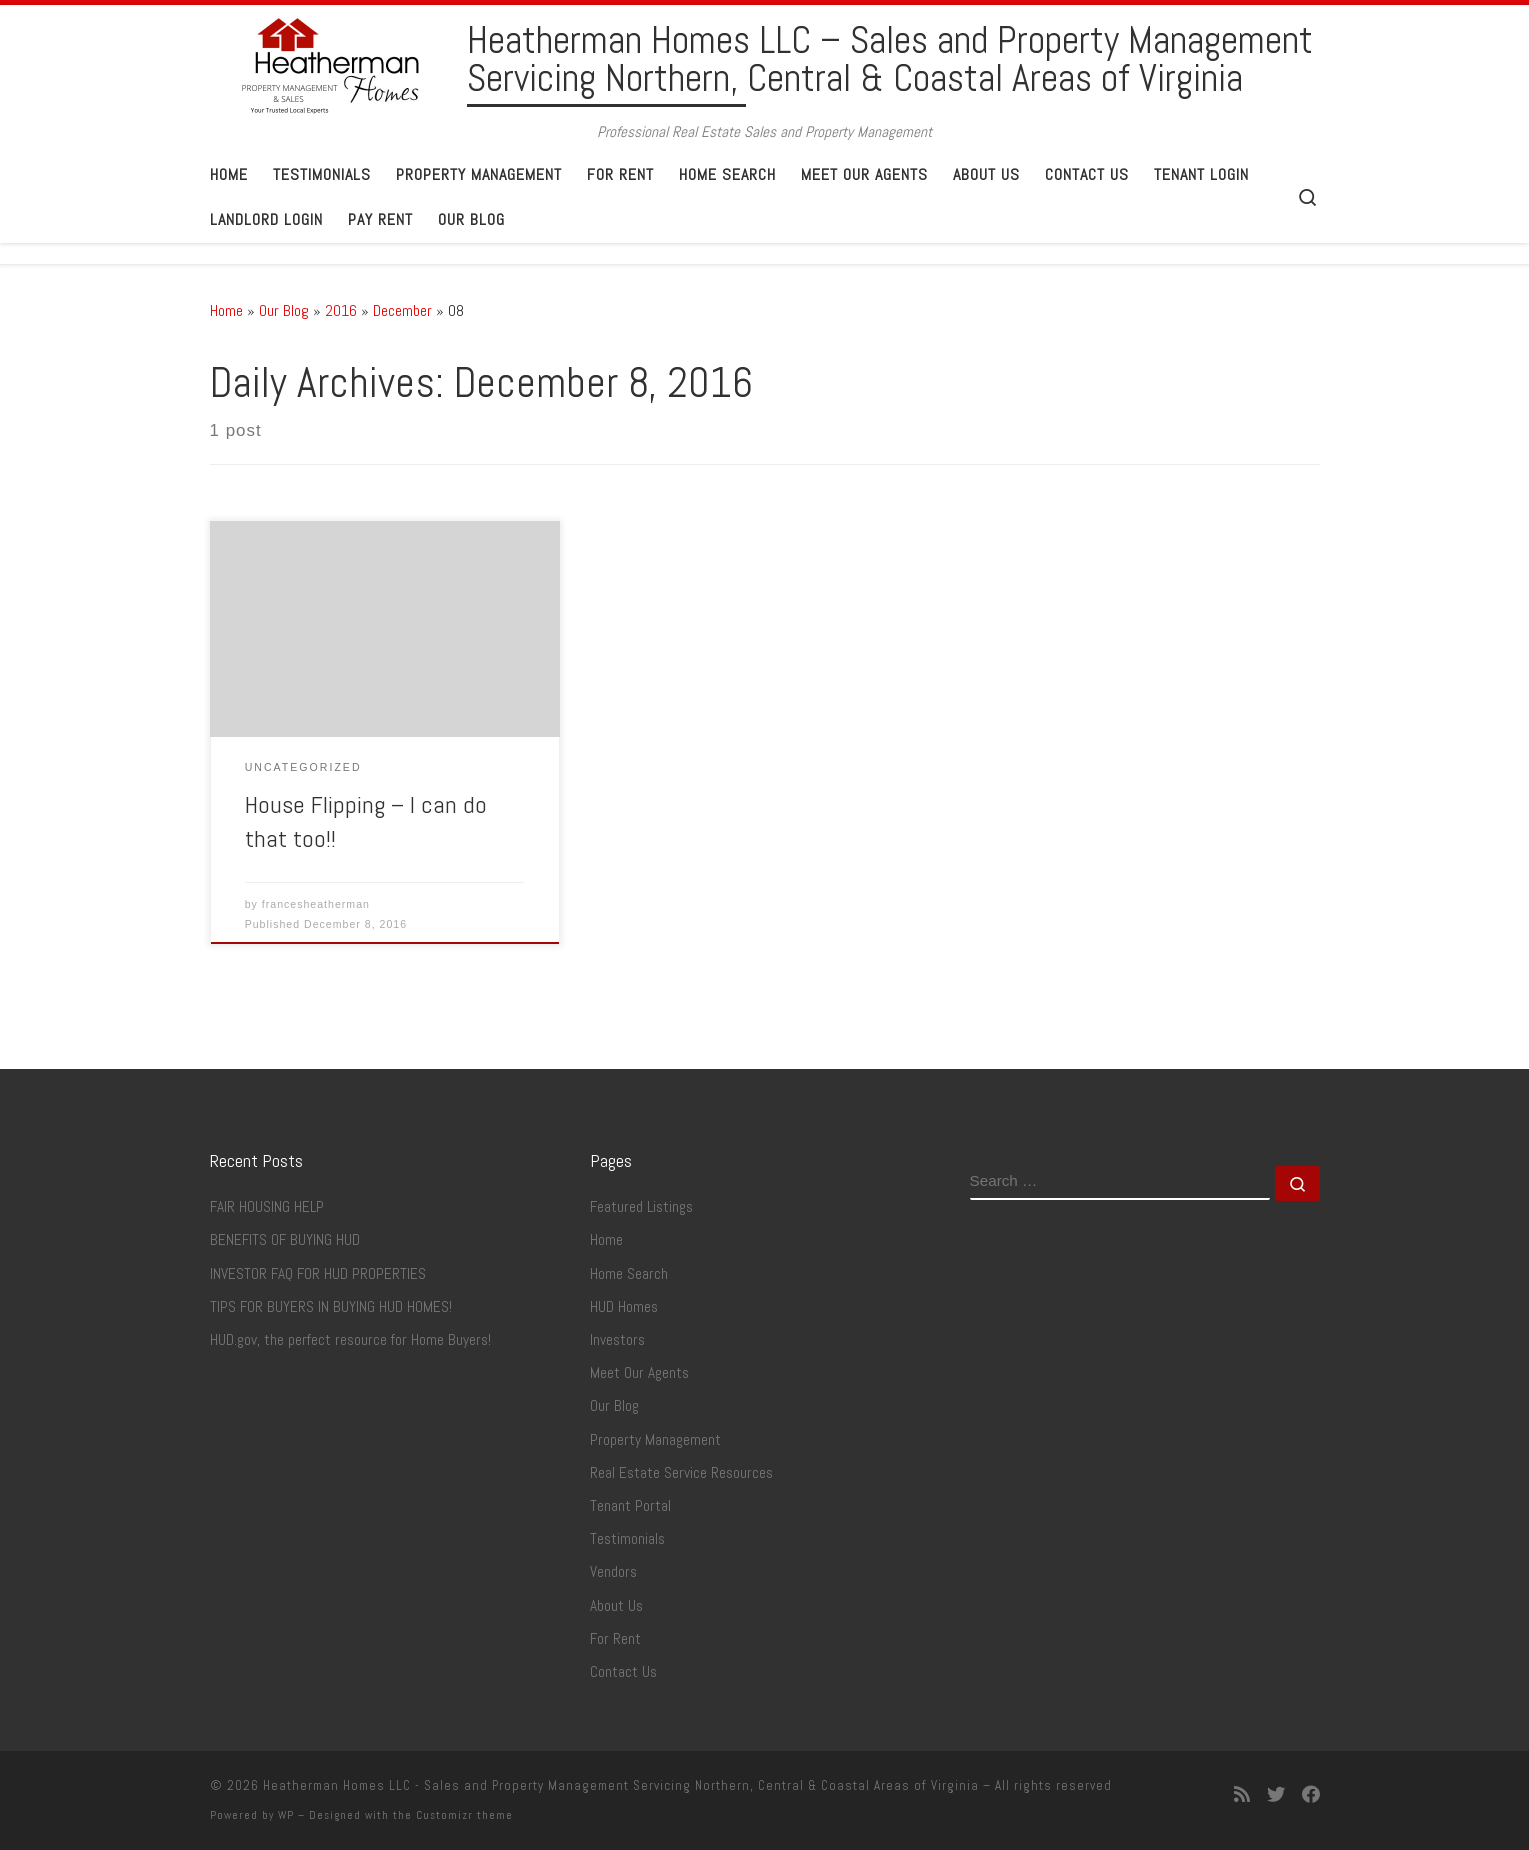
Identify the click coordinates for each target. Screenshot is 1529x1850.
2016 (341, 310)
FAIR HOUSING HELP (267, 1207)
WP (286, 1815)
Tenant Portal (630, 1506)
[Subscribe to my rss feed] (1242, 1795)
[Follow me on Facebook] (1311, 1795)
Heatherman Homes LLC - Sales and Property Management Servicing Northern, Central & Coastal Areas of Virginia (621, 1785)
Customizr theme (464, 1815)
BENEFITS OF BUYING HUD (285, 1240)
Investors (617, 1340)
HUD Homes (624, 1307)
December (402, 310)
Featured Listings (641, 1207)
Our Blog (284, 310)
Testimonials (627, 1539)
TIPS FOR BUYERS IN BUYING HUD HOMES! (331, 1307)
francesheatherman (316, 904)
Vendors (613, 1572)
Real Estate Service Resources (681, 1473)
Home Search (629, 1274)
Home (226, 310)
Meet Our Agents (639, 1373)
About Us (616, 1606)
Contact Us (623, 1672)
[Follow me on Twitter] (1276, 1795)
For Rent (615, 1639)
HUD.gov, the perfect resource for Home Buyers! (350, 1340)
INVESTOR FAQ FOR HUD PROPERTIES (318, 1274)
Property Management (655, 1440)
